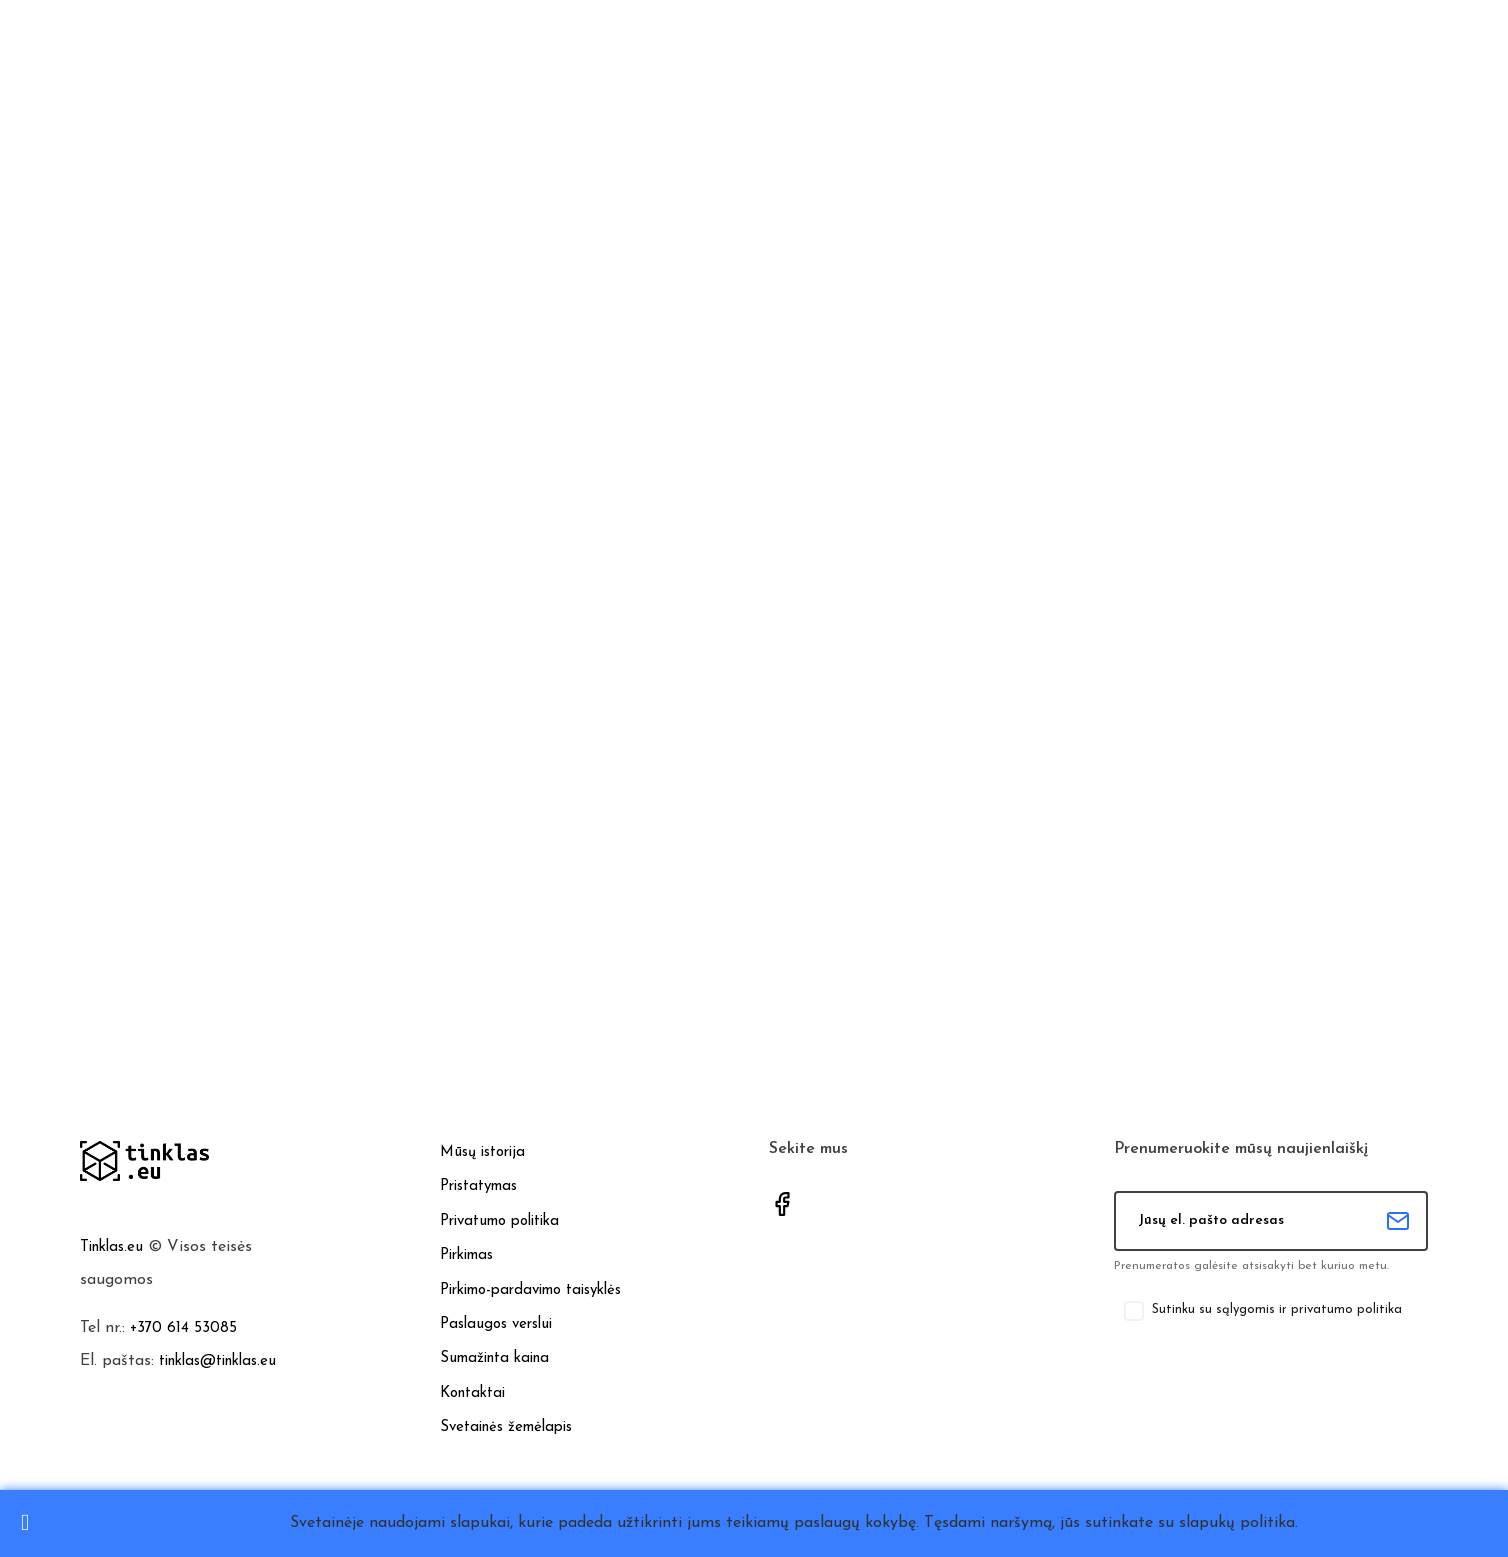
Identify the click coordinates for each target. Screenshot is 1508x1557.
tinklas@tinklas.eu (217, 1361)
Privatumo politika (499, 1221)
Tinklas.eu (111, 1247)
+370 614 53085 (183, 1328)
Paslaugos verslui (496, 1324)
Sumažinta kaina (494, 1358)
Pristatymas (478, 1186)
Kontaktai (472, 1393)
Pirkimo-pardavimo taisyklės (530, 1290)
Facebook (782, 1204)
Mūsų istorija (482, 1152)
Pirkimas (466, 1255)
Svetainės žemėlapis (506, 1427)
